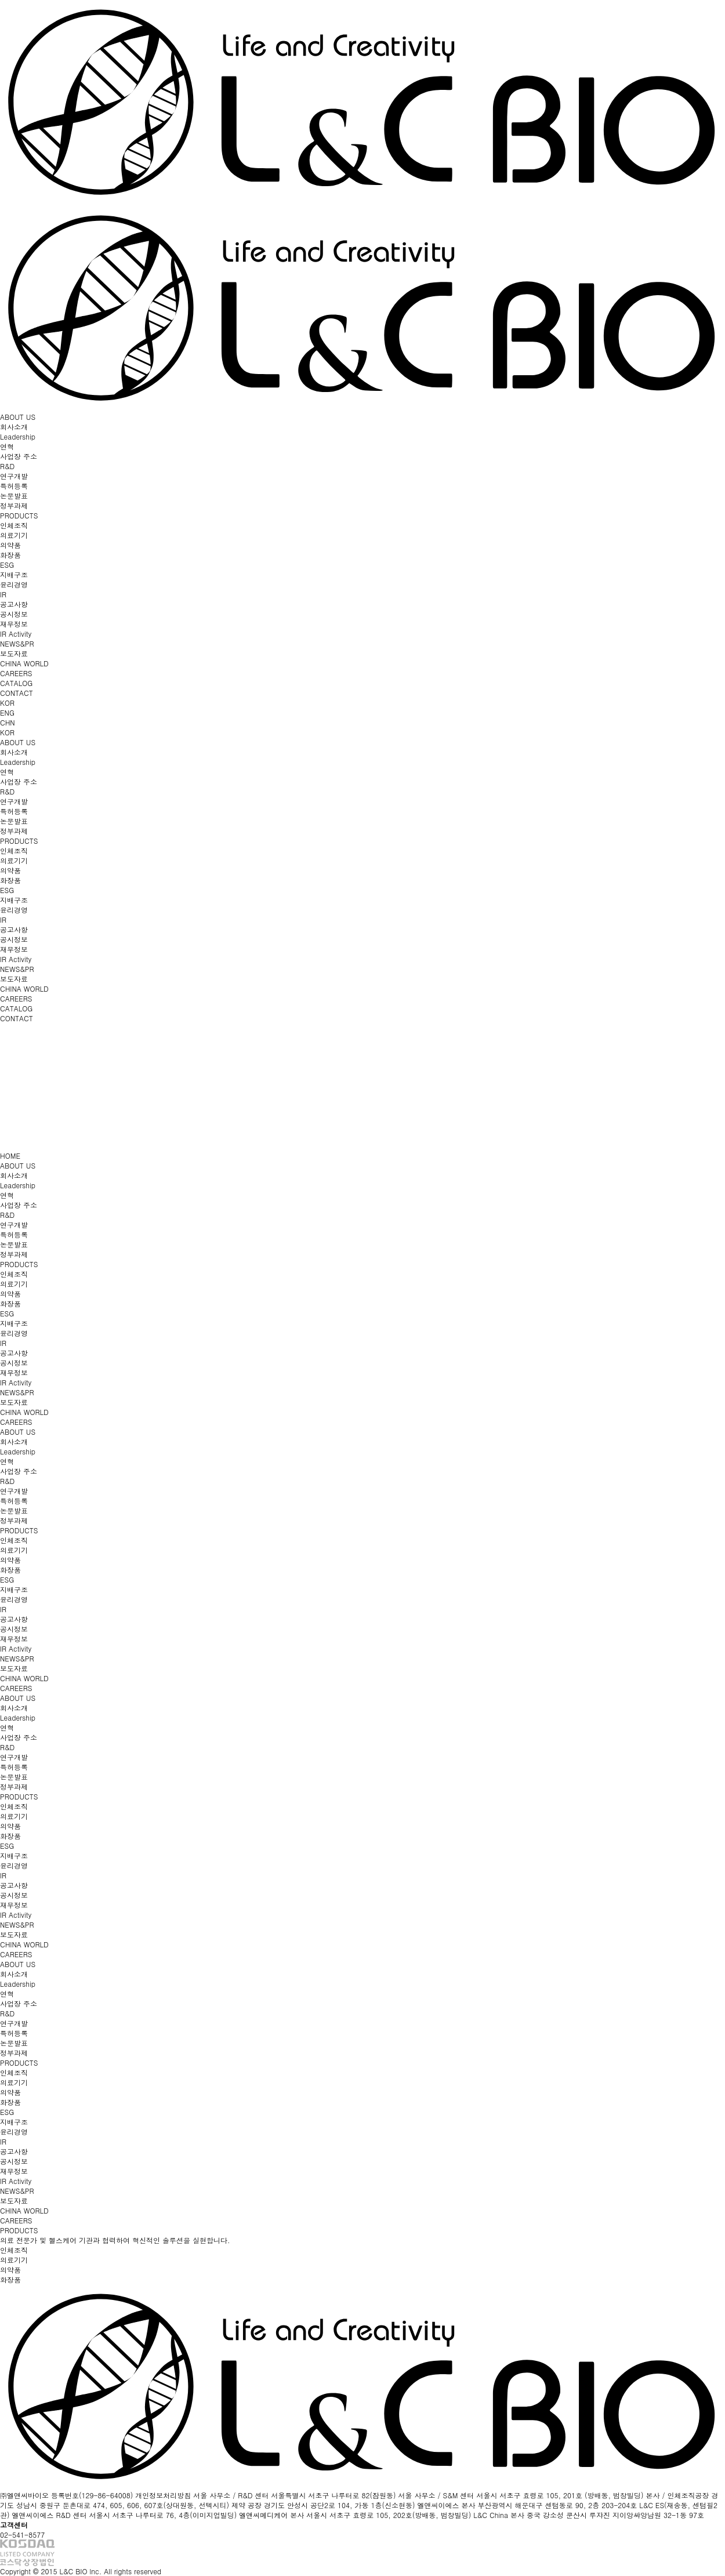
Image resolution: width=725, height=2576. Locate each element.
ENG (7, 712)
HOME (10, 1155)
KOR (7, 703)
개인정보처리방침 (163, 2495)
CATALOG (16, 683)
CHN (7, 722)
